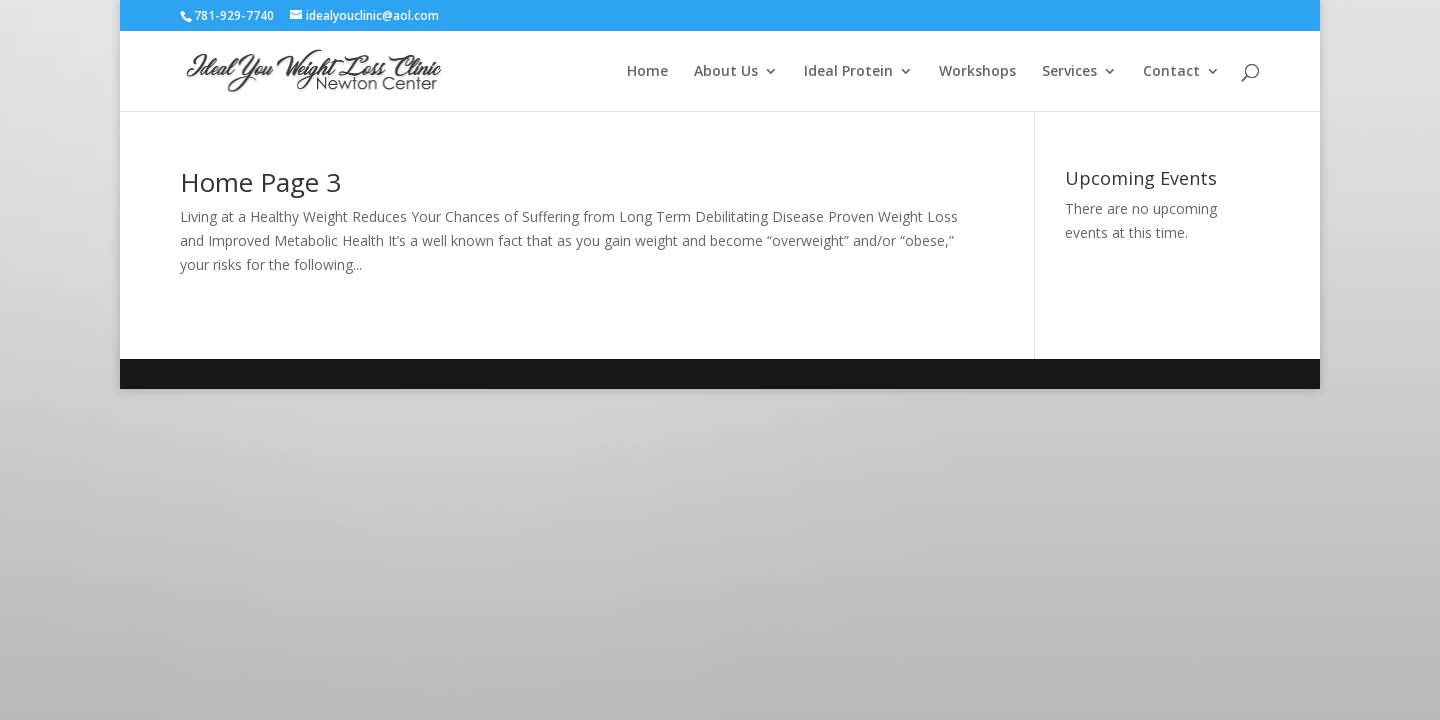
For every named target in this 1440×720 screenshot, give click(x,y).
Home (647, 72)
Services (1069, 72)
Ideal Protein (848, 72)
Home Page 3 (260, 182)
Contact (1171, 72)
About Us (726, 72)
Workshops (977, 72)
